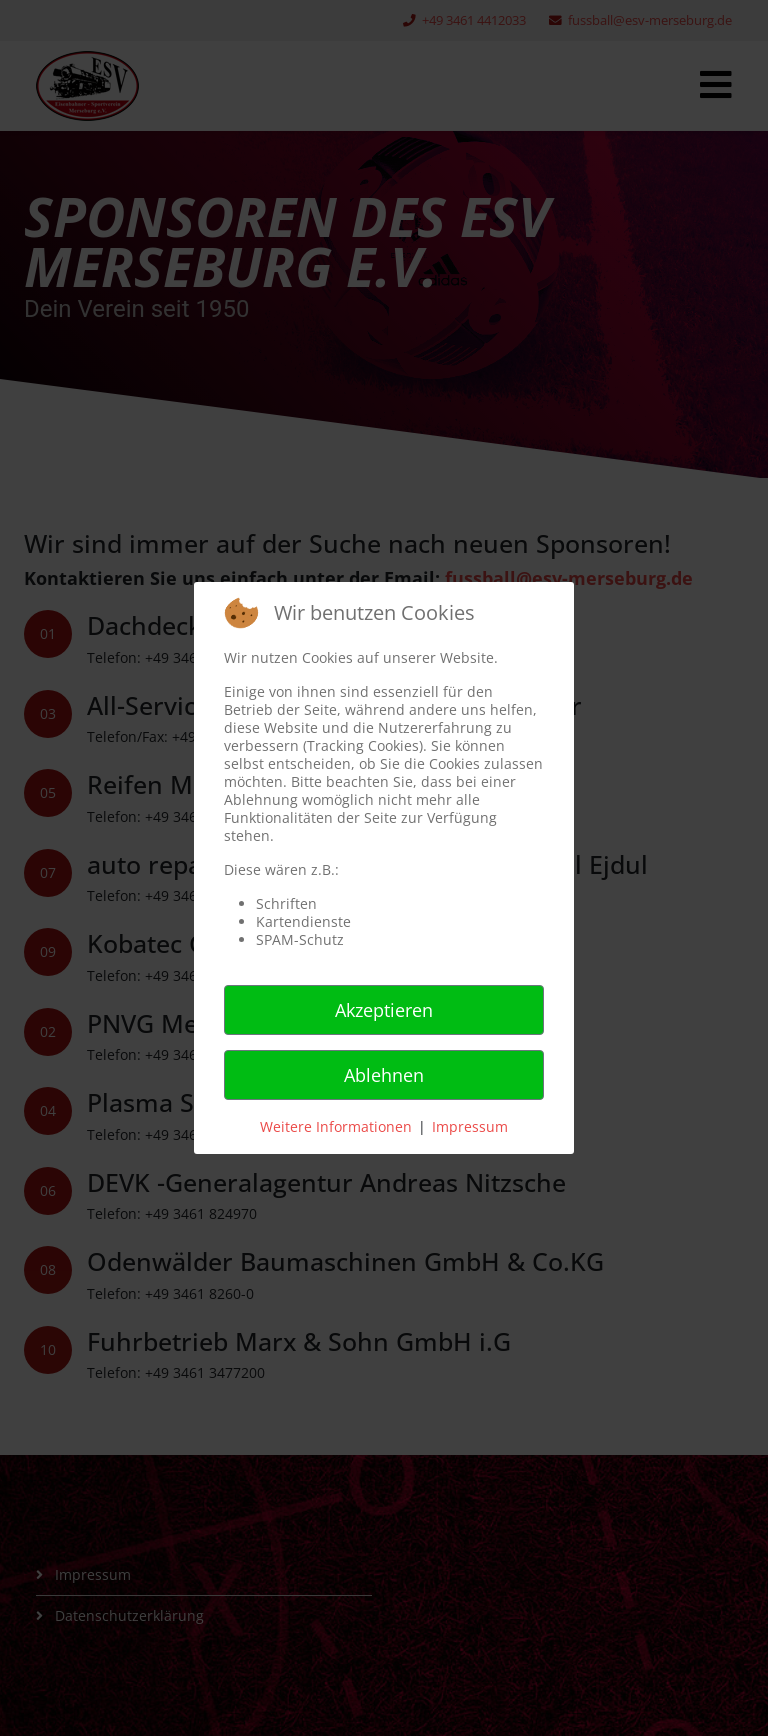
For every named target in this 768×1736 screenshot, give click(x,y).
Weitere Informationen (336, 1126)
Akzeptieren (384, 1010)
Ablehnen (384, 1075)
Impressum (470, 1126)
